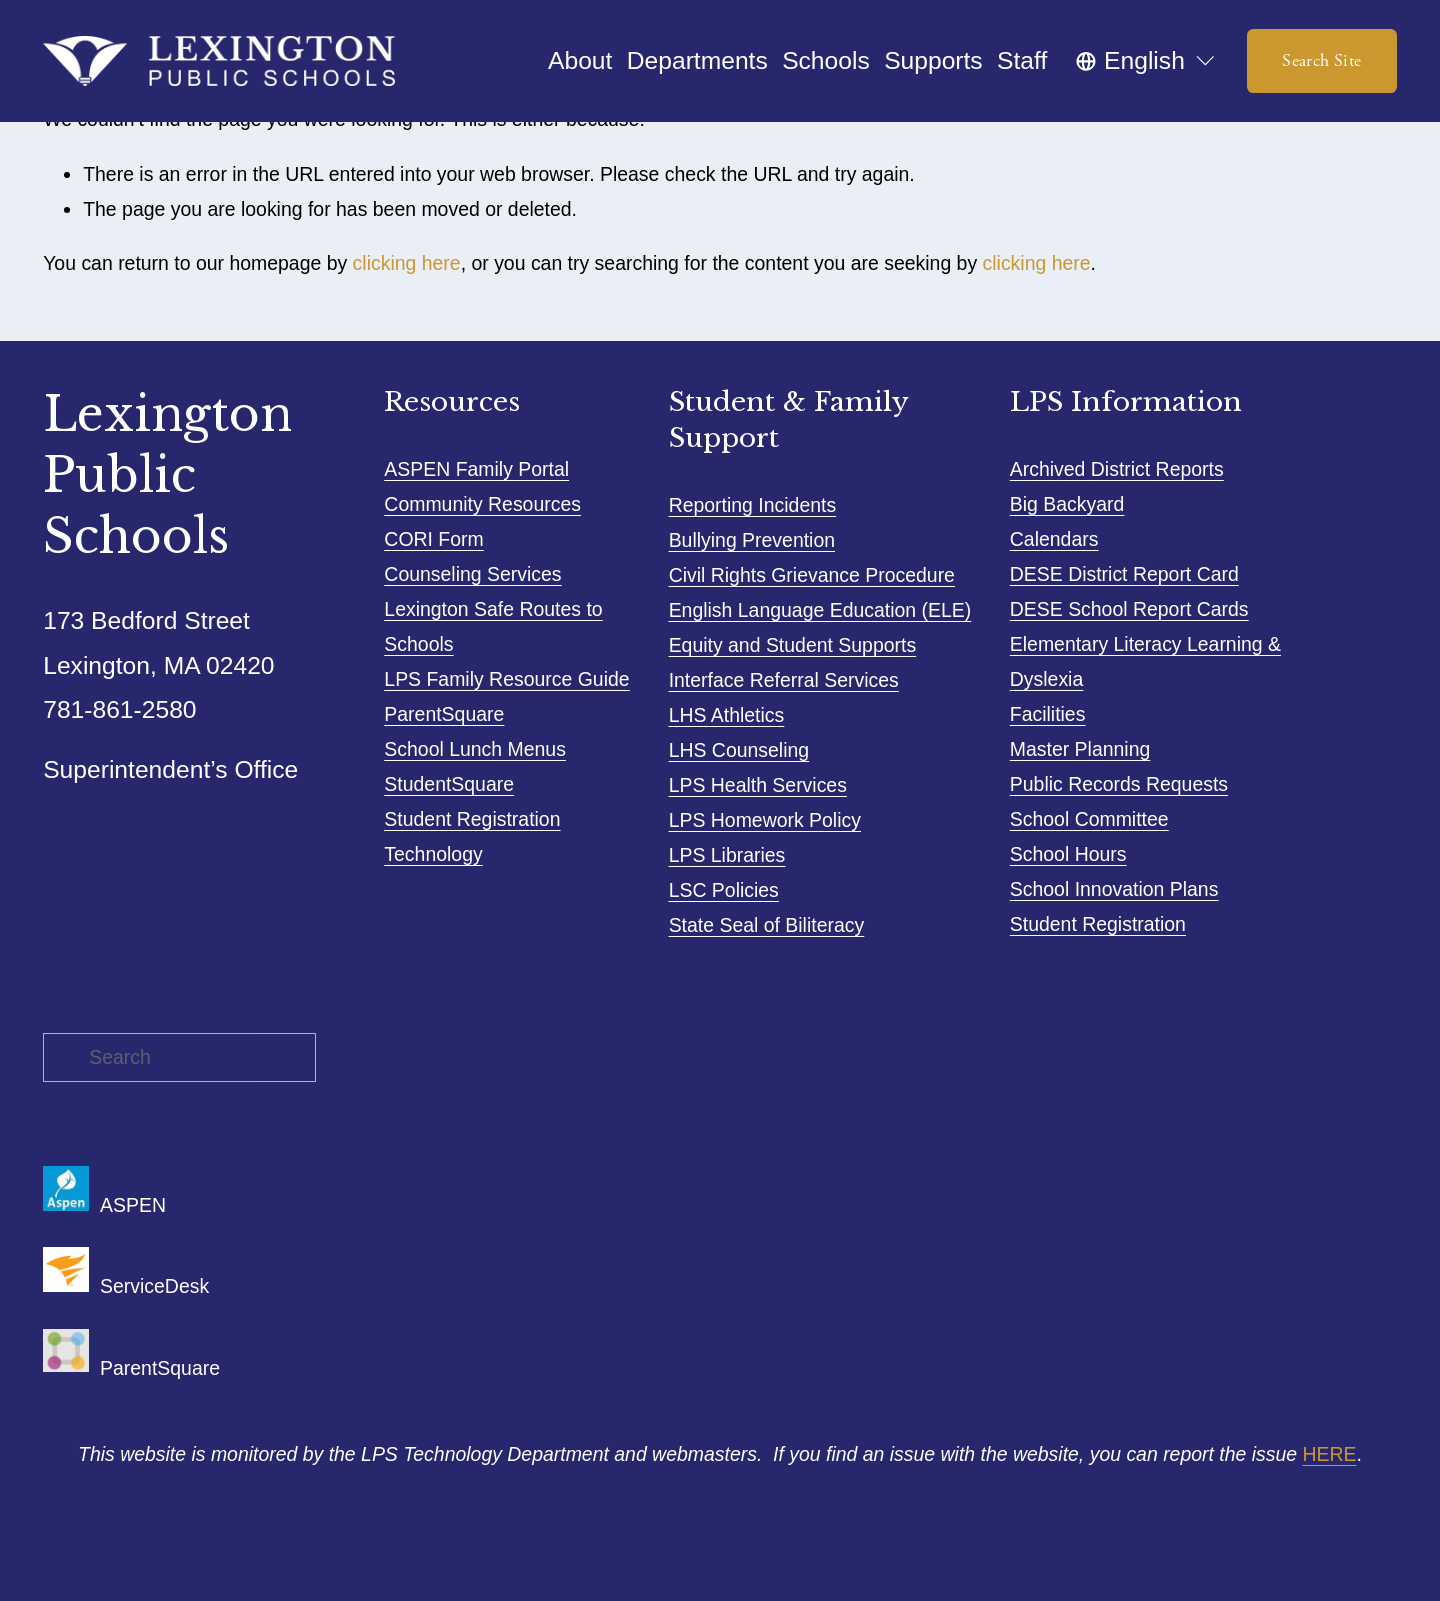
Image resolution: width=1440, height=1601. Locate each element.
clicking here (407, 263)
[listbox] (1147, 60)
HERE (1330, 1454)
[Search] (179, 1057)
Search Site (1321, 61)
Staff (1022, 60)
